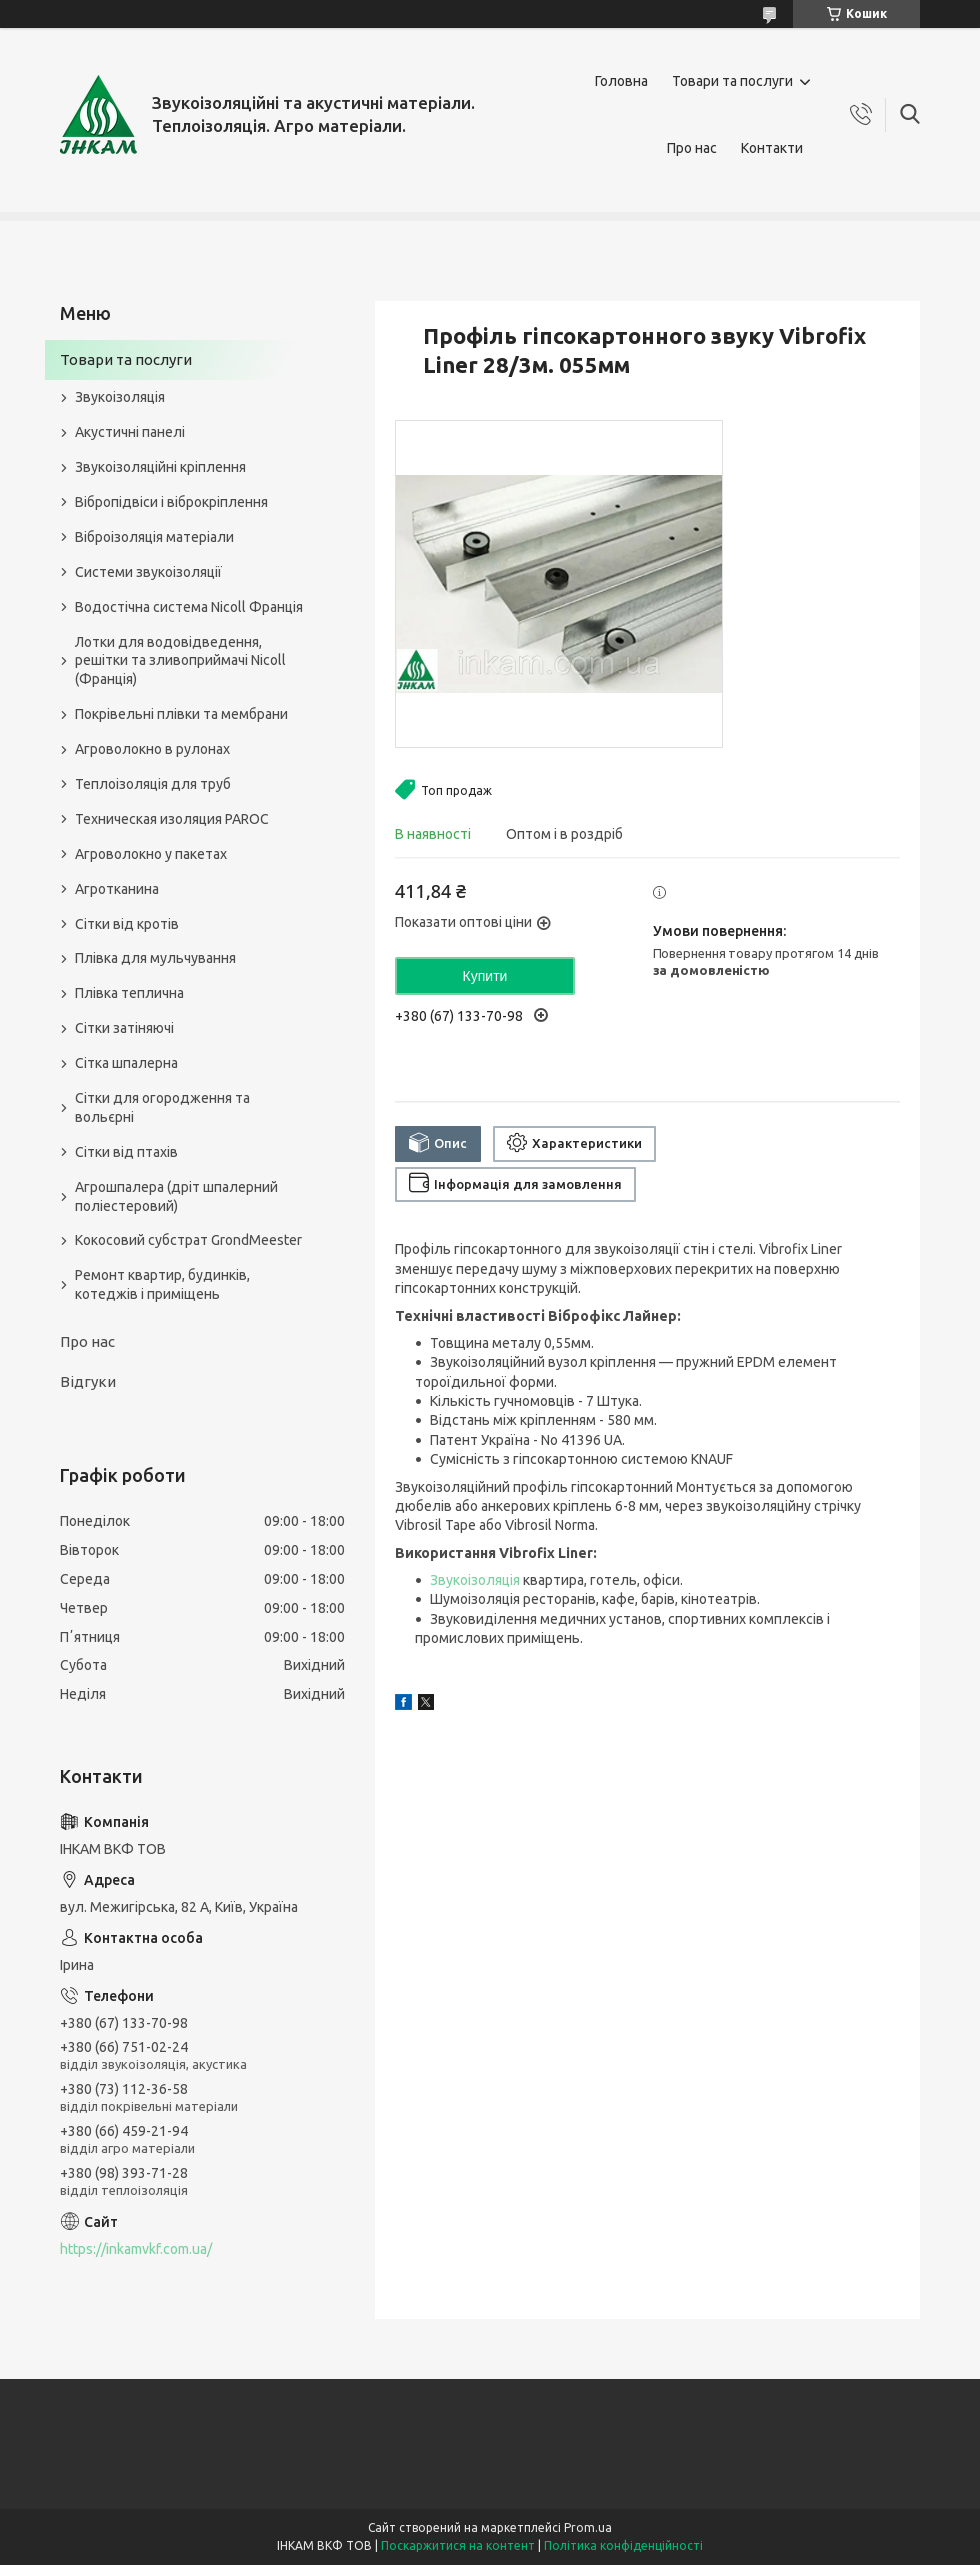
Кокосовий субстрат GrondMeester (188, 1240)
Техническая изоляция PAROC (172, 819)
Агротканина (117, 889)
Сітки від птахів (126, 1152)
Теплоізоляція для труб (153, 784)
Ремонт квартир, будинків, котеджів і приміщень (162, 1284)
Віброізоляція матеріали (154, 537)
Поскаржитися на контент (458, 2545)
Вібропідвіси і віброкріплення (171, 502)
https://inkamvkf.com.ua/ (136, 2249)
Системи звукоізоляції (148, 572)
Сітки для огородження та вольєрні (162, 1107)
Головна (621, 81)
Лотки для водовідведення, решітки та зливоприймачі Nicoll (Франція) (180, 661)
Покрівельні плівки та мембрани (181, 714)
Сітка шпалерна (126, 1063)
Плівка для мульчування (155, 958)
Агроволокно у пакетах (151, 854)
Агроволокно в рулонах (152, 749)
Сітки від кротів (127, 924)
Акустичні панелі (130, 432)
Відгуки (88, 1381)
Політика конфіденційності (623, 2545)
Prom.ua (588, 2527)
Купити (485, 976)
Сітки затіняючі (124, 1028)
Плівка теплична (129, 993)
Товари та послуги (732, 81)
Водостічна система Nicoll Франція (189, 607)
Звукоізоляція (475, 1580)
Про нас (692, 148)
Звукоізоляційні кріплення (160, 467)
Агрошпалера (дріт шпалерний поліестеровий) (176, 1196)
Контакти (772, 148)
